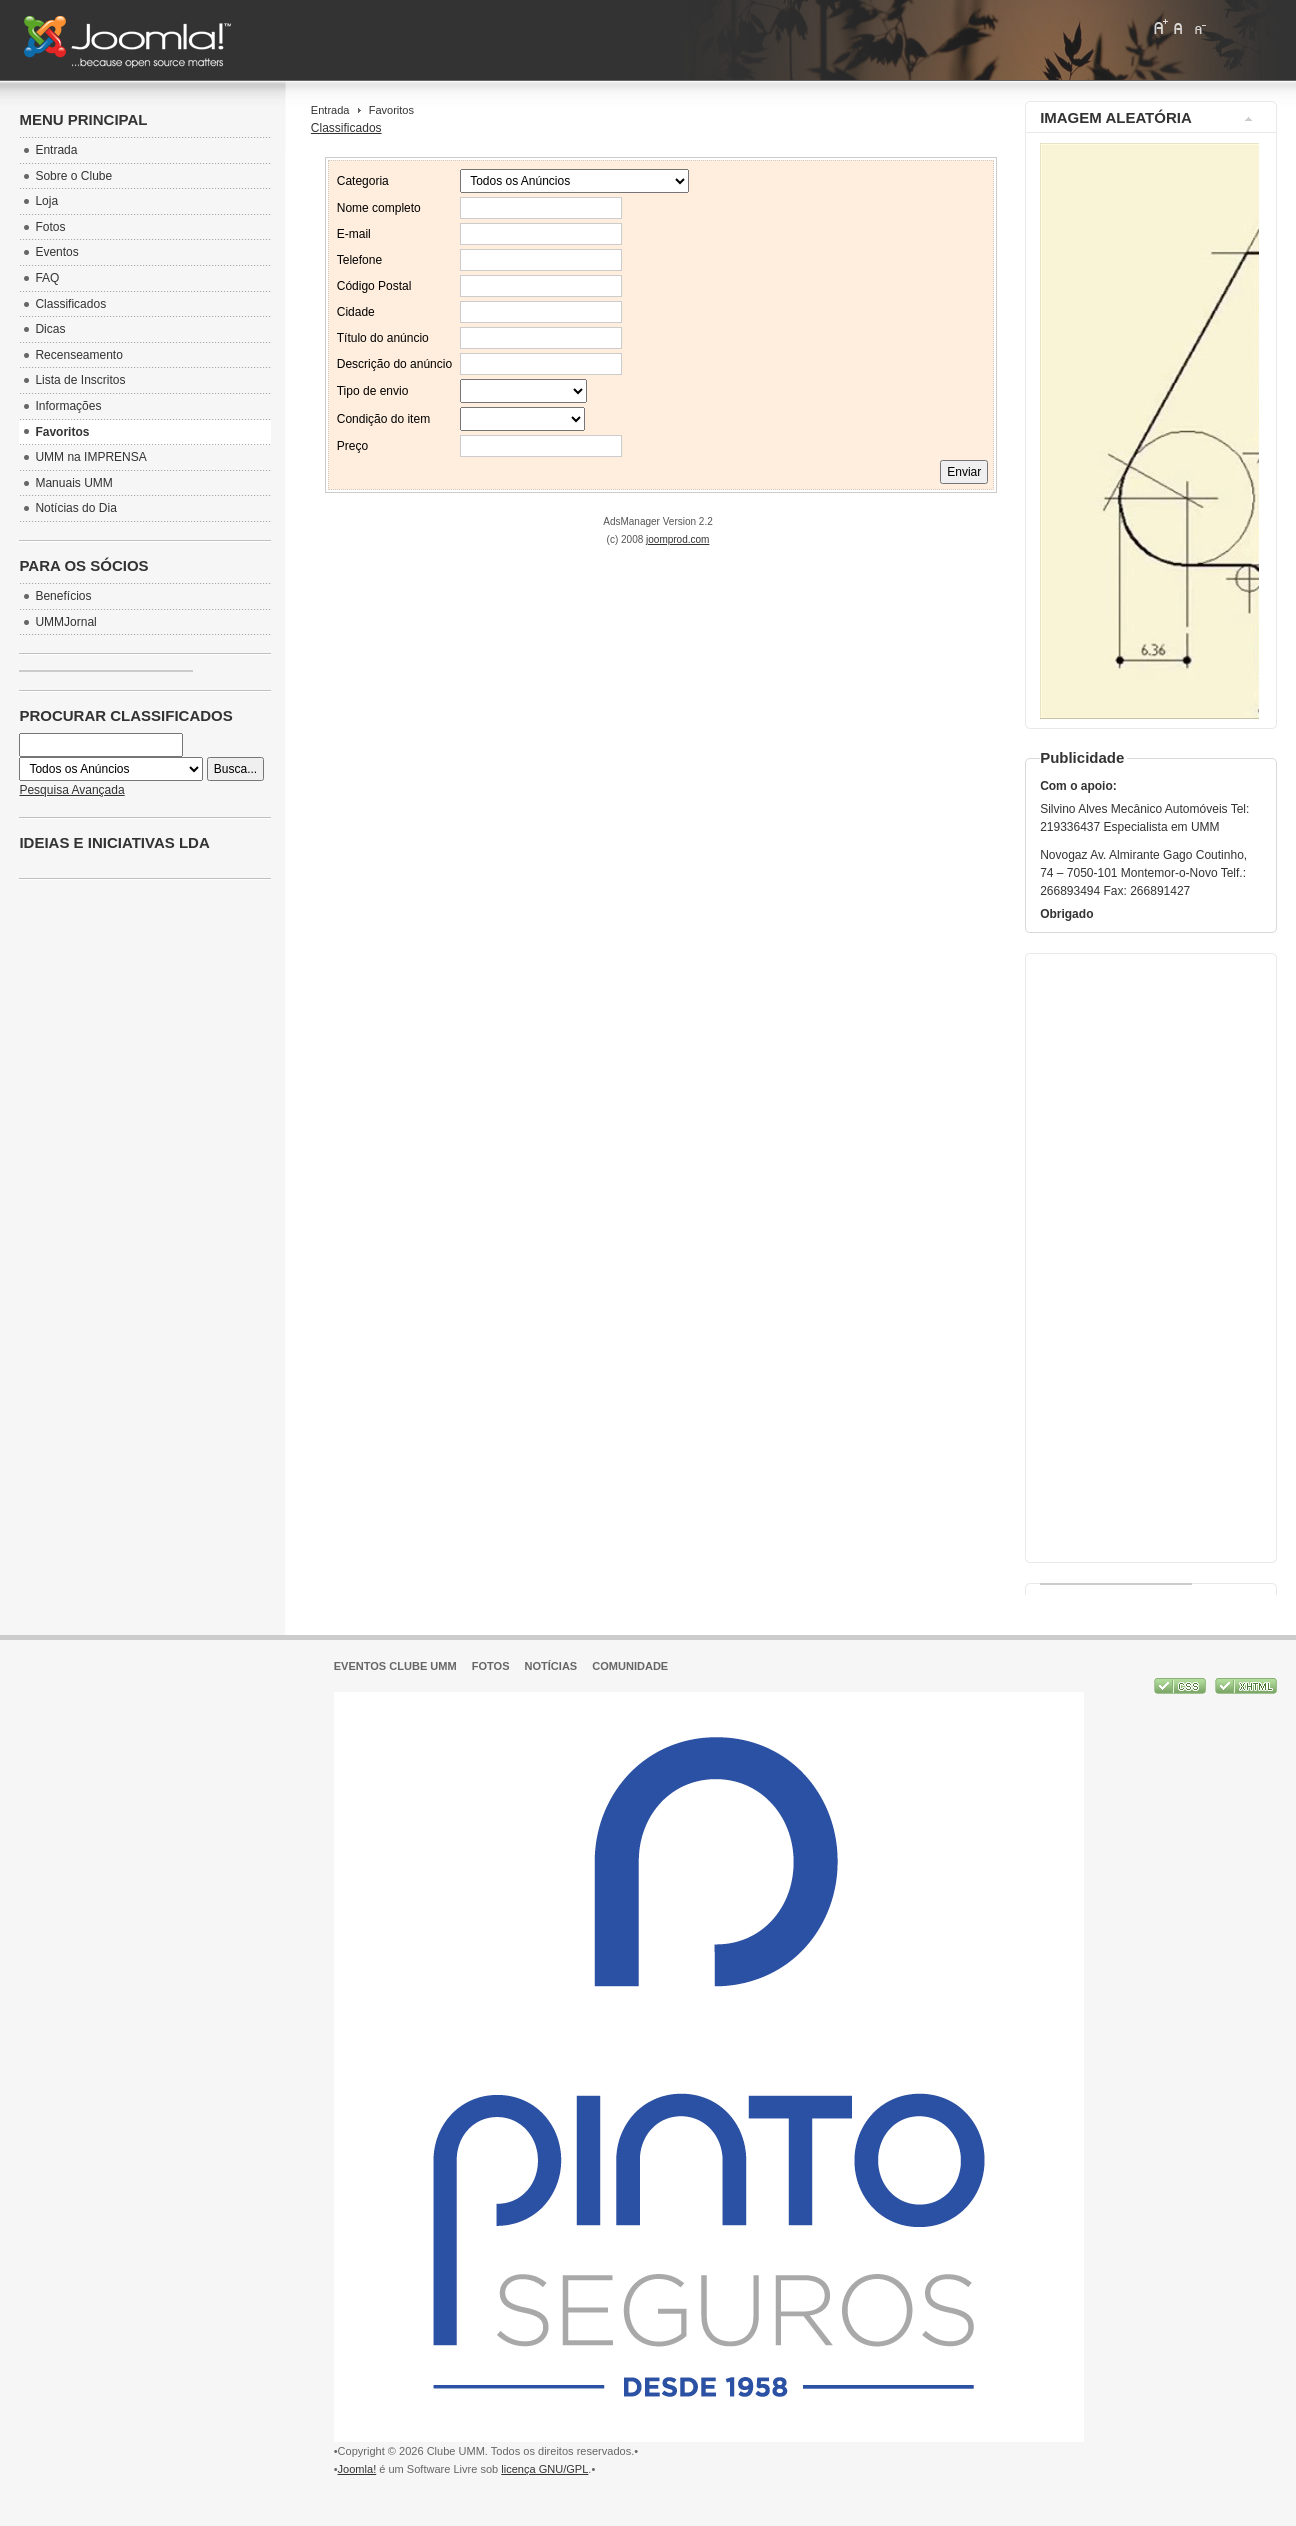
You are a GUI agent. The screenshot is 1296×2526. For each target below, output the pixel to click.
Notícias (551, 1666)
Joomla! (357, 2469)
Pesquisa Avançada (71, 790)
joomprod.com (677, 539)
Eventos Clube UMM (395, 1666)
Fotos (491, 1666)
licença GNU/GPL (544, 2469)
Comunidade (630, 1666)
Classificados (346, 128)
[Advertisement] (1149, 1253)
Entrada (330, 110)
